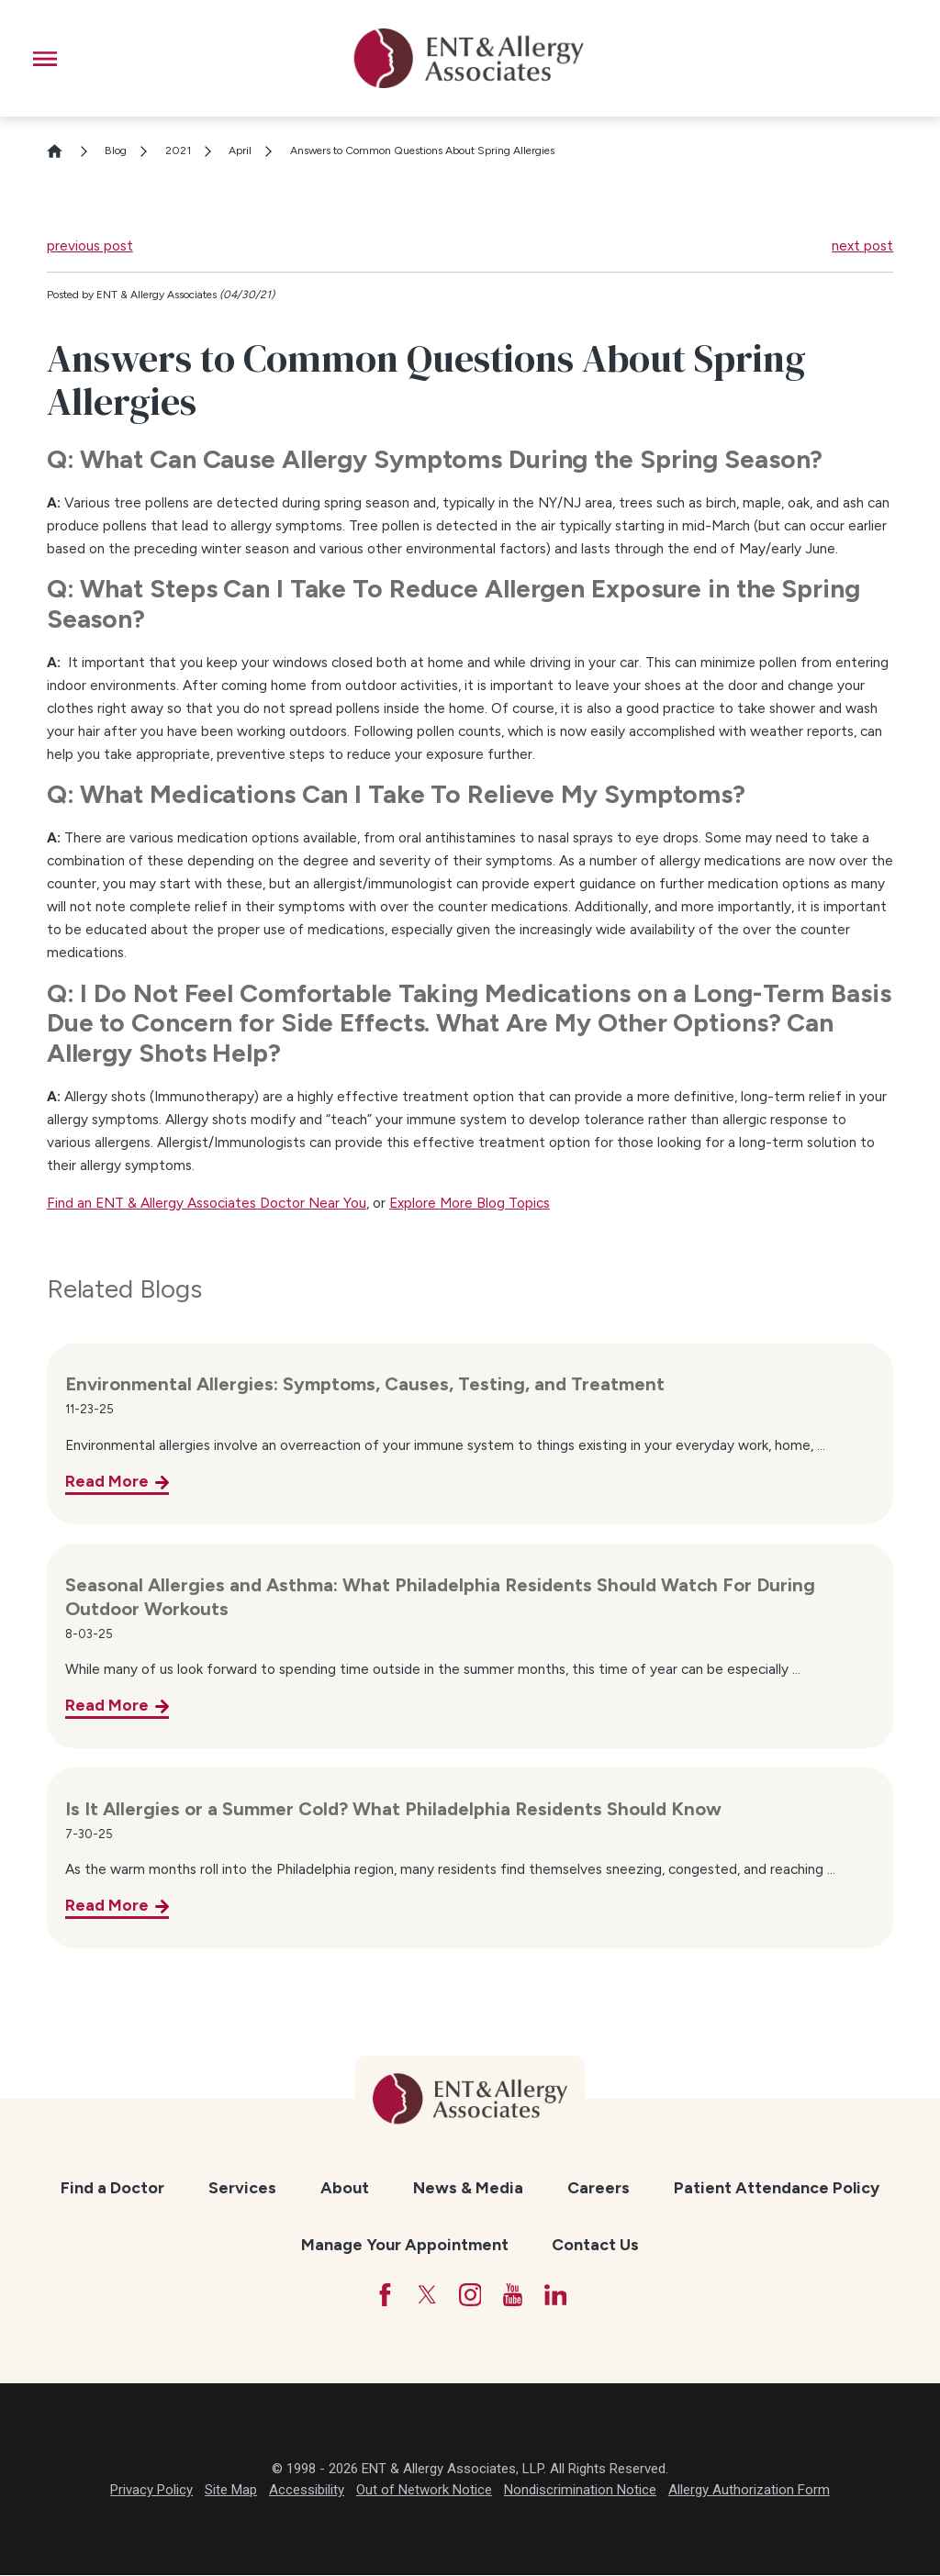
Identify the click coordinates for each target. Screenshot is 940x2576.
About (344, 2187)
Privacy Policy (151, 2491)
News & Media (468, 2187)
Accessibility (306, 2491)
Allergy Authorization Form (749, 2491)
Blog (116, 150)
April (240, 150)
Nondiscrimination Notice (580, 2491)
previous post (90, 245)
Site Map (231, 2491)
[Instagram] (470, 2295)
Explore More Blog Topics (469, 1202)
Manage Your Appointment (405, 2244)
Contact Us (595, 2244)
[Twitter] (426, 2295)
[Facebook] (382, 2295)
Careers (598, 2187)
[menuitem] (112, 2188)
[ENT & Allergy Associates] (469, 58)
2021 (178, 150)
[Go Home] (62, 151)
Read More (107, 1481)
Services (242, 2187)
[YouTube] (514, 2295)
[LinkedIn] (557, 2295)
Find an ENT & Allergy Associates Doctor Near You (206, 1202)
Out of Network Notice (424, 2491)
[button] (45, 59)
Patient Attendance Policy (776, 2187)
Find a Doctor (112, 2187)
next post (862, 245)
